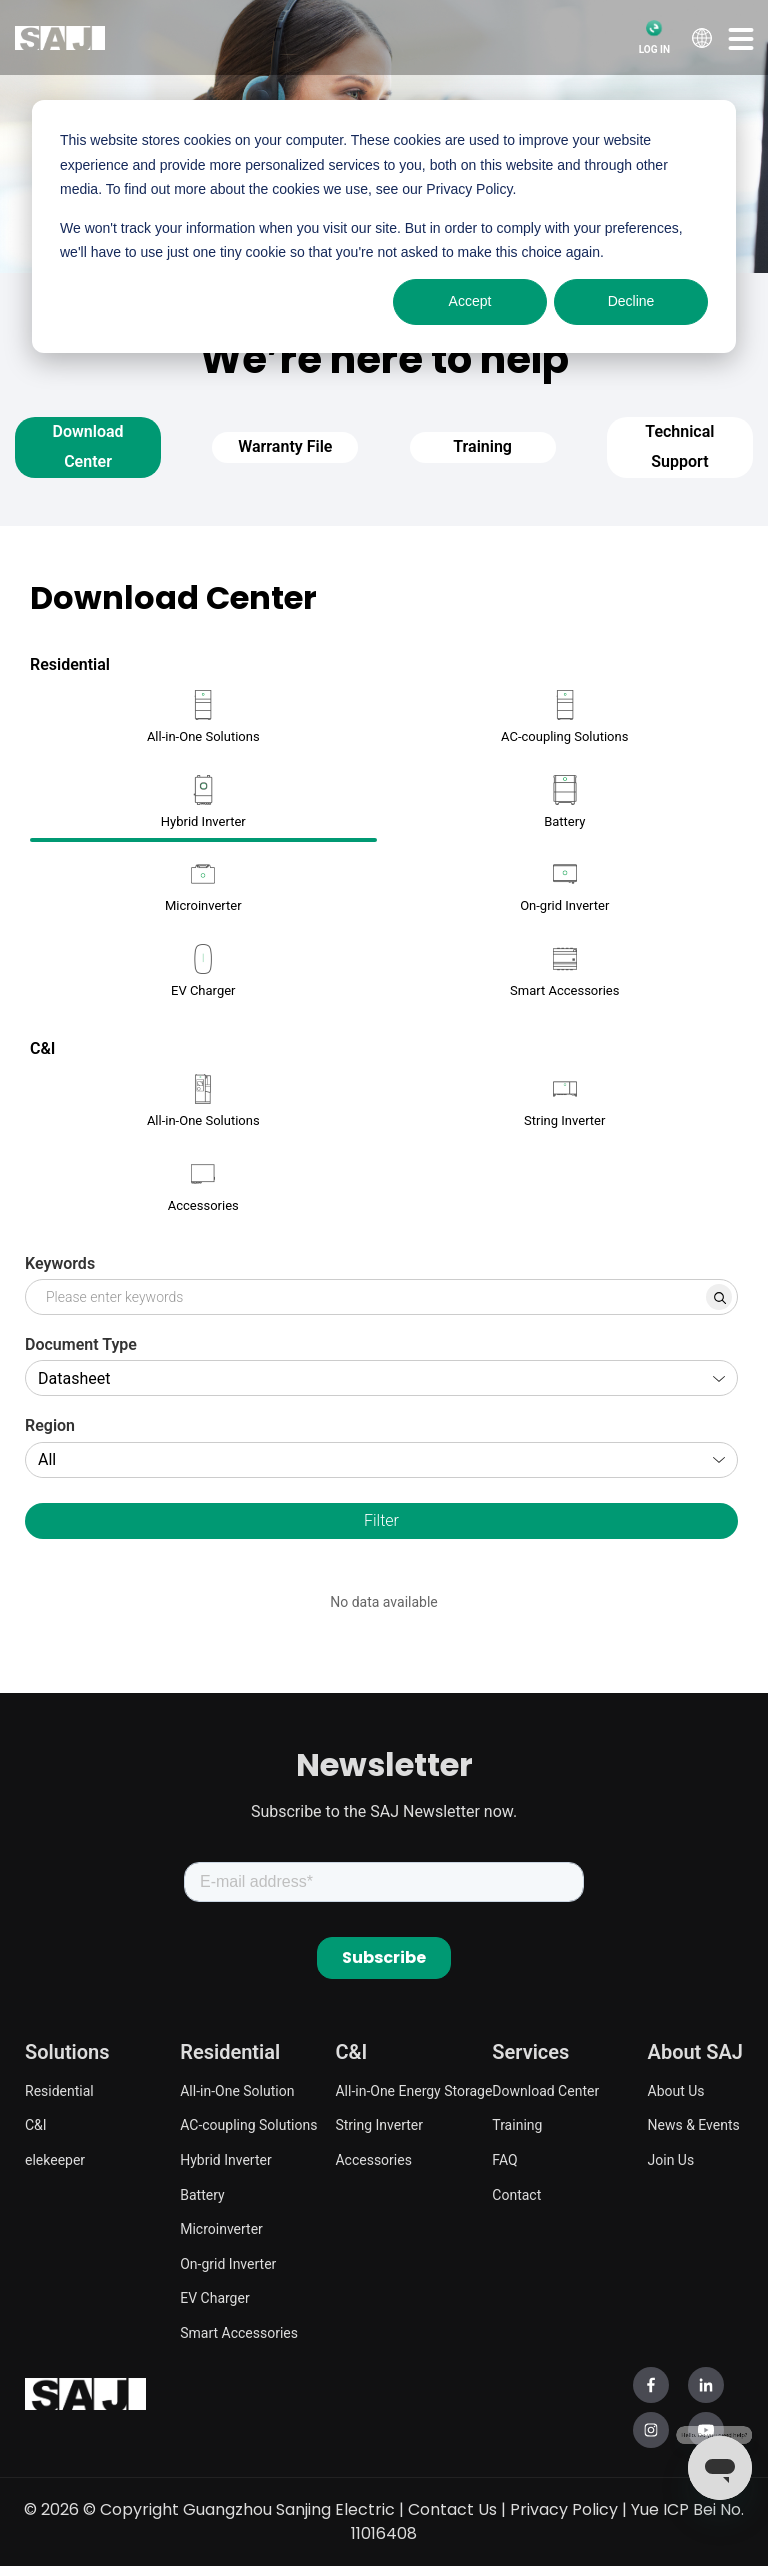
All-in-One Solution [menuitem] (237, 2091)
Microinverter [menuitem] (221, 2229)
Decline (631, 301)
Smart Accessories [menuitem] (239, 2333)
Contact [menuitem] (516, 2195)
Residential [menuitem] (59, 2091)
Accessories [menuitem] (373, 2160)
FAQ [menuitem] (504, 2160)
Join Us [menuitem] (671, 2160)
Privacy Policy (564, 2509)
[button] (741, 38)
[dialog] (384, 226)
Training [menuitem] (517, 2125)
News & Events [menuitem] (694, 2125)
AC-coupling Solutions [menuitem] (248, 2125)
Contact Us (452, 2509)
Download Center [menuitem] (545, 2091)
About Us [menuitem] (676, 2091)
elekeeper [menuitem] (55, 2160)
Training (482, 446)
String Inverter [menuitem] (379, 2125)
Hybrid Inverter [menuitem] (225, 2160)
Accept (470, 301)
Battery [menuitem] (202, 2195)
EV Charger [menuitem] (214, 2298)
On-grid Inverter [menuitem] (228, 2264)
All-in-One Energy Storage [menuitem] (413, 2091)
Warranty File (285, 446)
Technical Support (679, 446)
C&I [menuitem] (36, 2125)
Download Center (88, 446)
